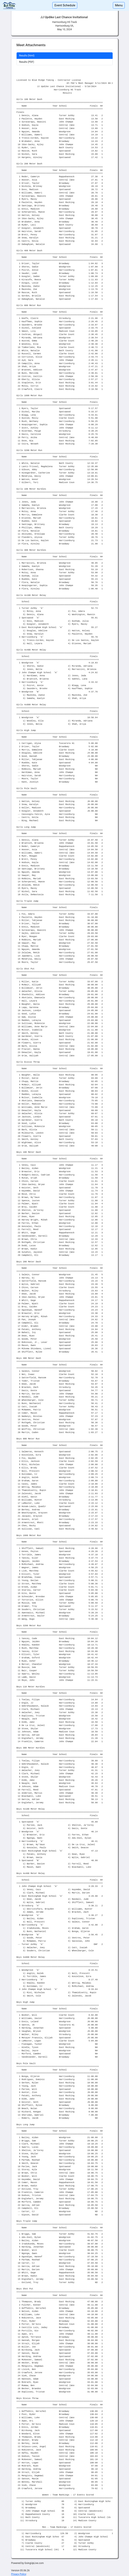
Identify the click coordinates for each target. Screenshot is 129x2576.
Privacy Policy (18, 2574)
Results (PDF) (26, 62)
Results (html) (27, 55)
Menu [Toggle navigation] (119, 5)
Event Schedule (64, 5)
